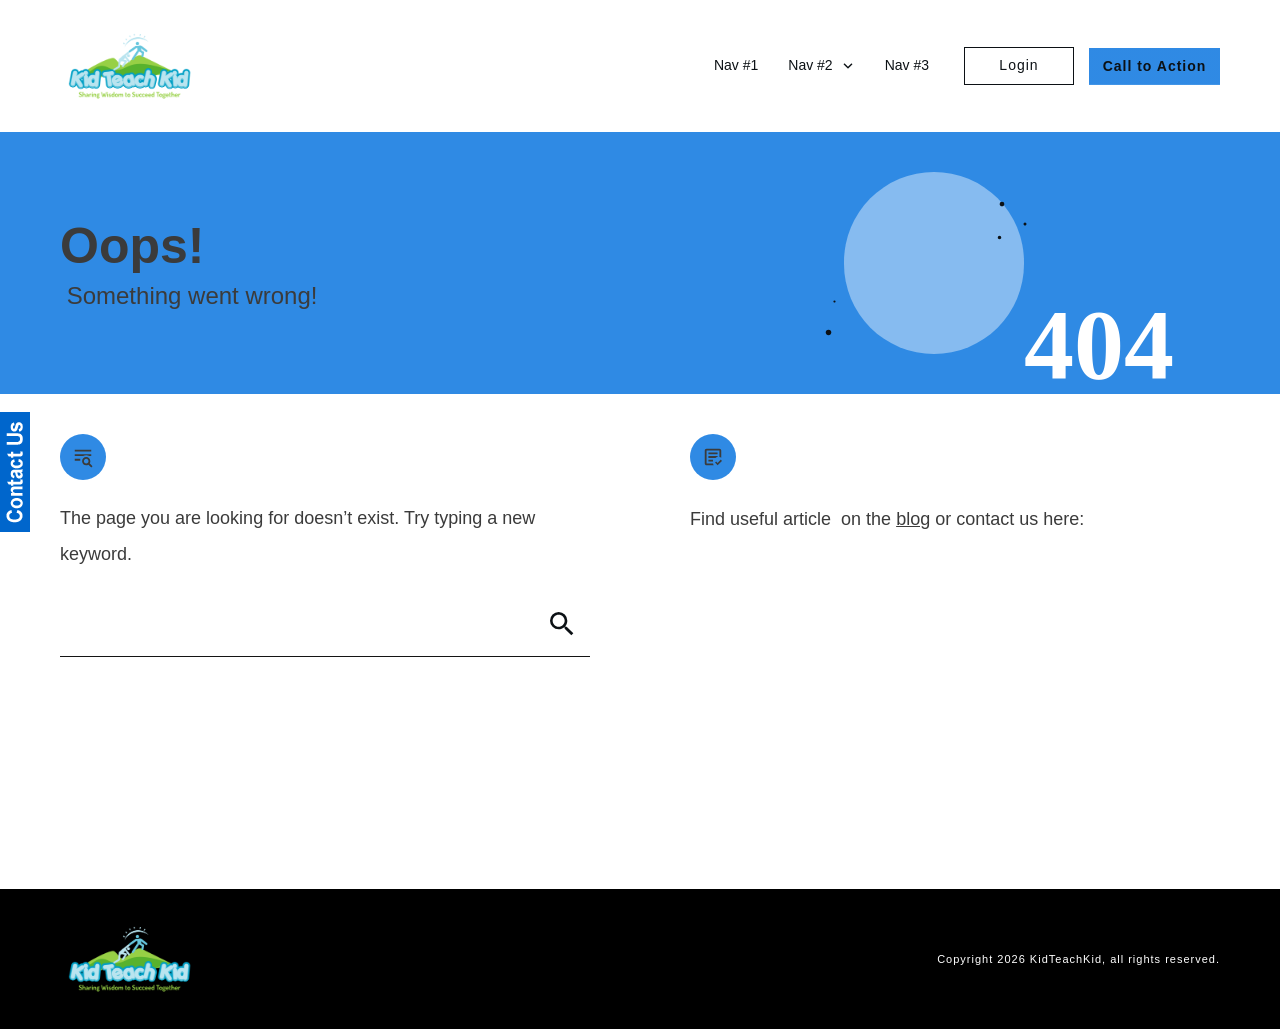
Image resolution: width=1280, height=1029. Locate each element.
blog (913, 519)
